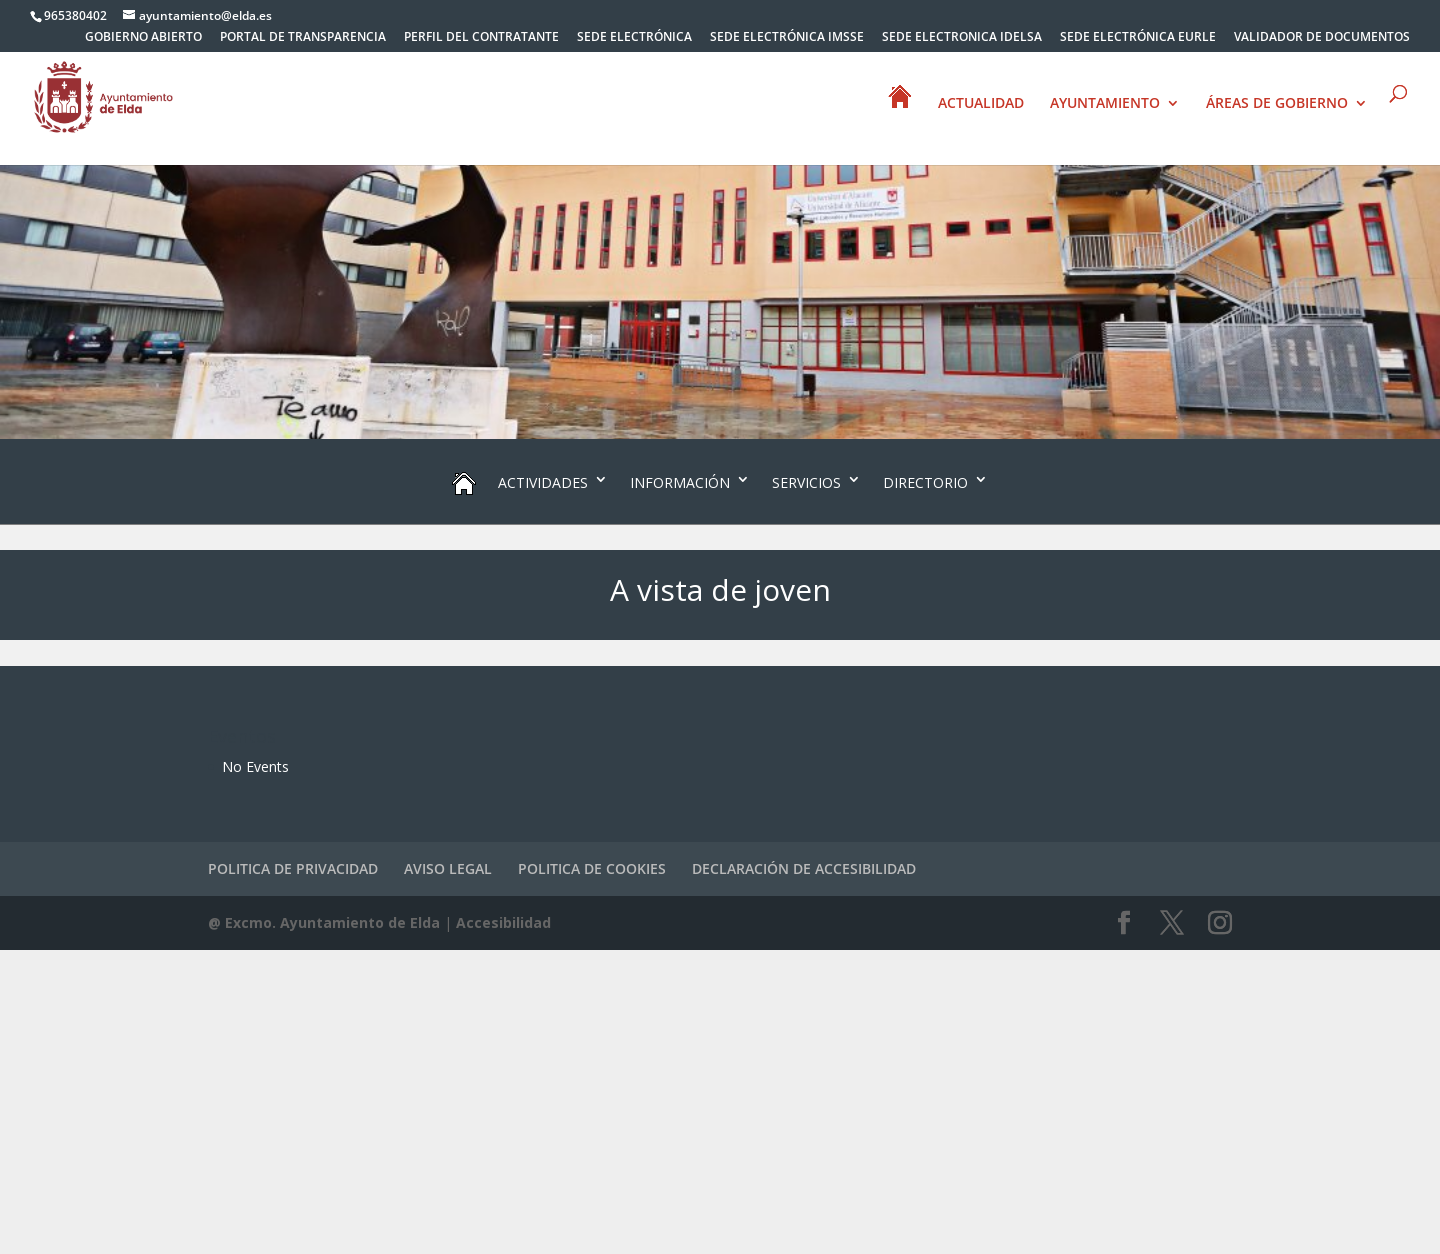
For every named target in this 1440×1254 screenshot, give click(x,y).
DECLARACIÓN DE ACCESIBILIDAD (804, 868)
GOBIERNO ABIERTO (143, 38)
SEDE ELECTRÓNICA (634, 38)
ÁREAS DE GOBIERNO (1277, 104)
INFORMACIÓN (680, 482)
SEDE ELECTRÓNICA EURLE (1138, 38)
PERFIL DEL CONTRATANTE (481, 38)
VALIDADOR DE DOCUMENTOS (1322, 38)
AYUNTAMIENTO (1105, 104)
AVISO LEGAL (448, 868)
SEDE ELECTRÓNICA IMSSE (787, 38)
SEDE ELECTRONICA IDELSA (962, 38)
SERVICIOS (806, 482)
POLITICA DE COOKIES (592, 868)
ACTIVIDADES (543, 482)
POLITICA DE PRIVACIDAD (293, 868)
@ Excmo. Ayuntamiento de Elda (324, 922)
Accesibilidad (503, 922)
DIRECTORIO (925, 482)
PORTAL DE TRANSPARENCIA (303, 38)
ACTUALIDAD (981, 104)
